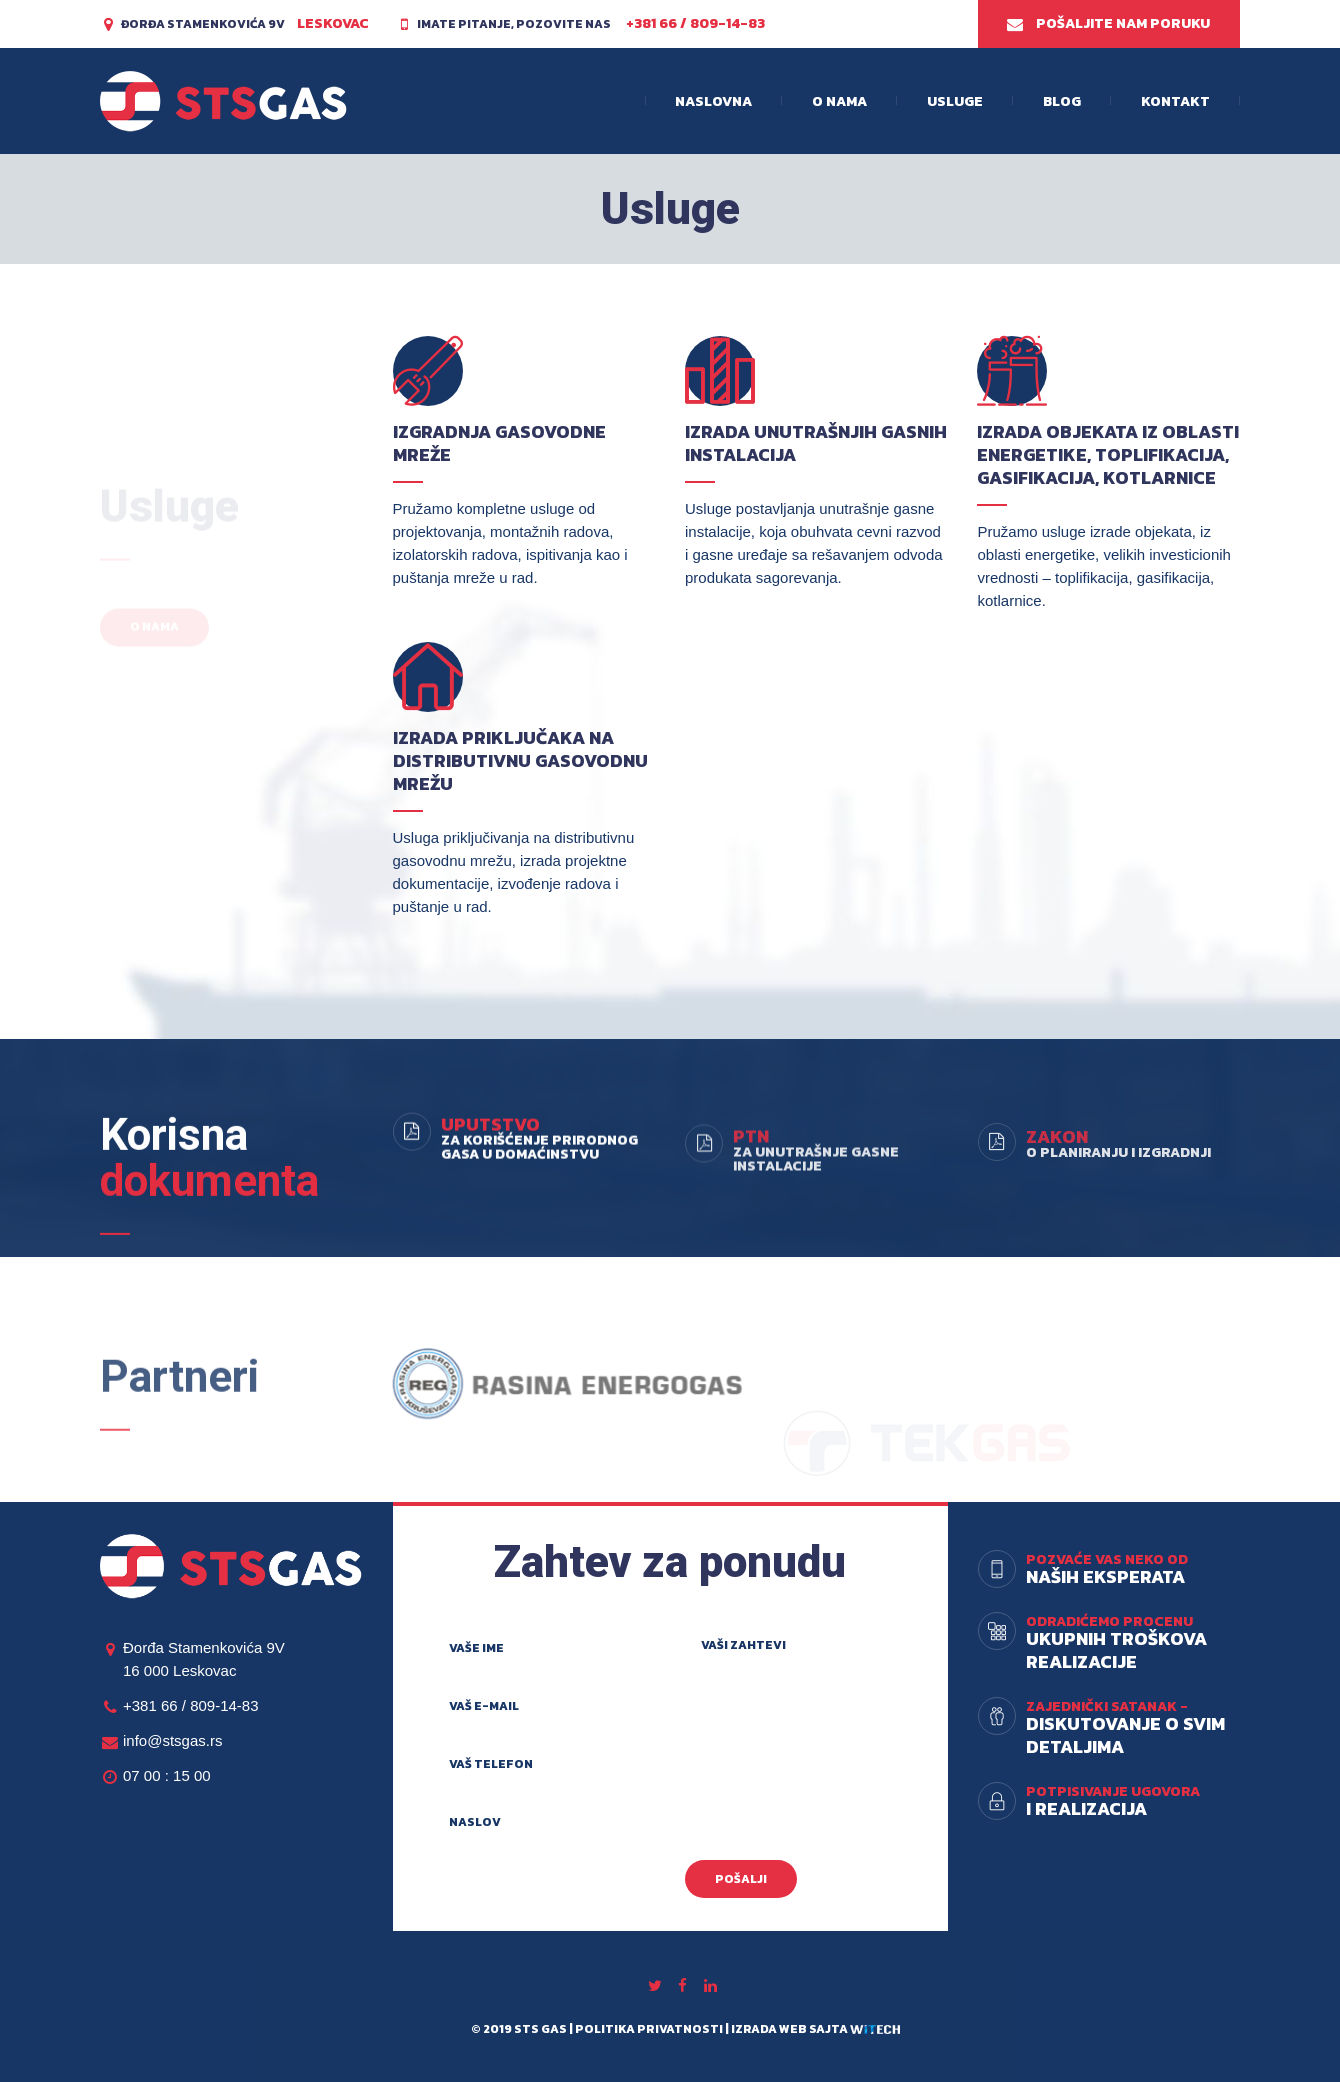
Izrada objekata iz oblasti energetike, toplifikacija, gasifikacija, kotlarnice (1108, 454)
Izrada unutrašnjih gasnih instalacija (816, 443)
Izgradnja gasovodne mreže (499, 443)
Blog (1062, 101)
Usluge (955, 101)
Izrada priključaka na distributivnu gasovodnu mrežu (520, 760)
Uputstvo (490, 1217)
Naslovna (713, 101)
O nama (839, 101)
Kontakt (1175, 101)
